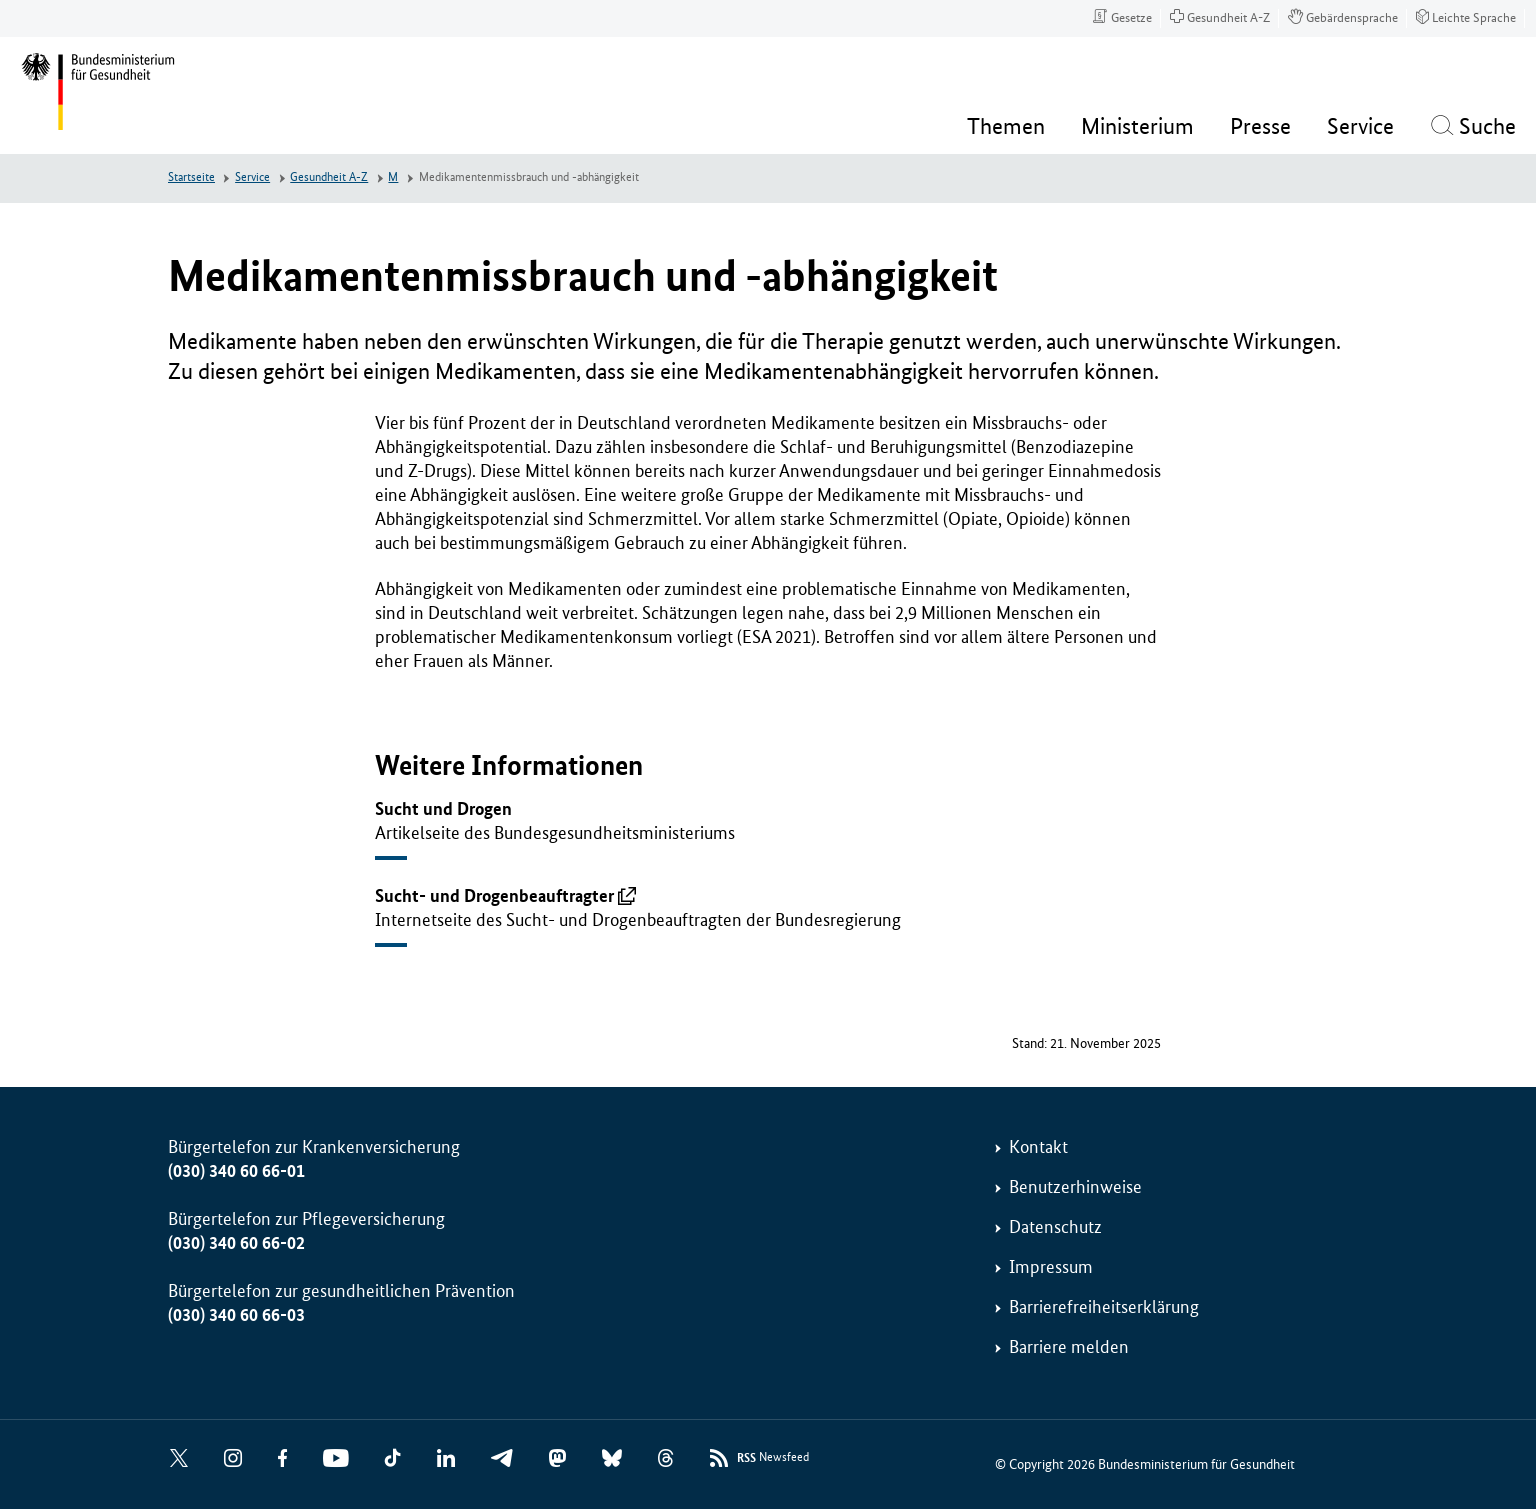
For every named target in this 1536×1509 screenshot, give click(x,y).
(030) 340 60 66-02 (236, 1243)
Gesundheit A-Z (329, 177)
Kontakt (1038, 1147)
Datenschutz (1055, 1227)
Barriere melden (1069, 1347)
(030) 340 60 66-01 (236, 1171)
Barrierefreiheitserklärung (1104, 1307)
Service (252, 177)
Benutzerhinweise (1075, 1187)
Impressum (1051, 1267)
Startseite (191, 177)
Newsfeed (773, 1458)
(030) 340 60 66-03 (236, 1315)
